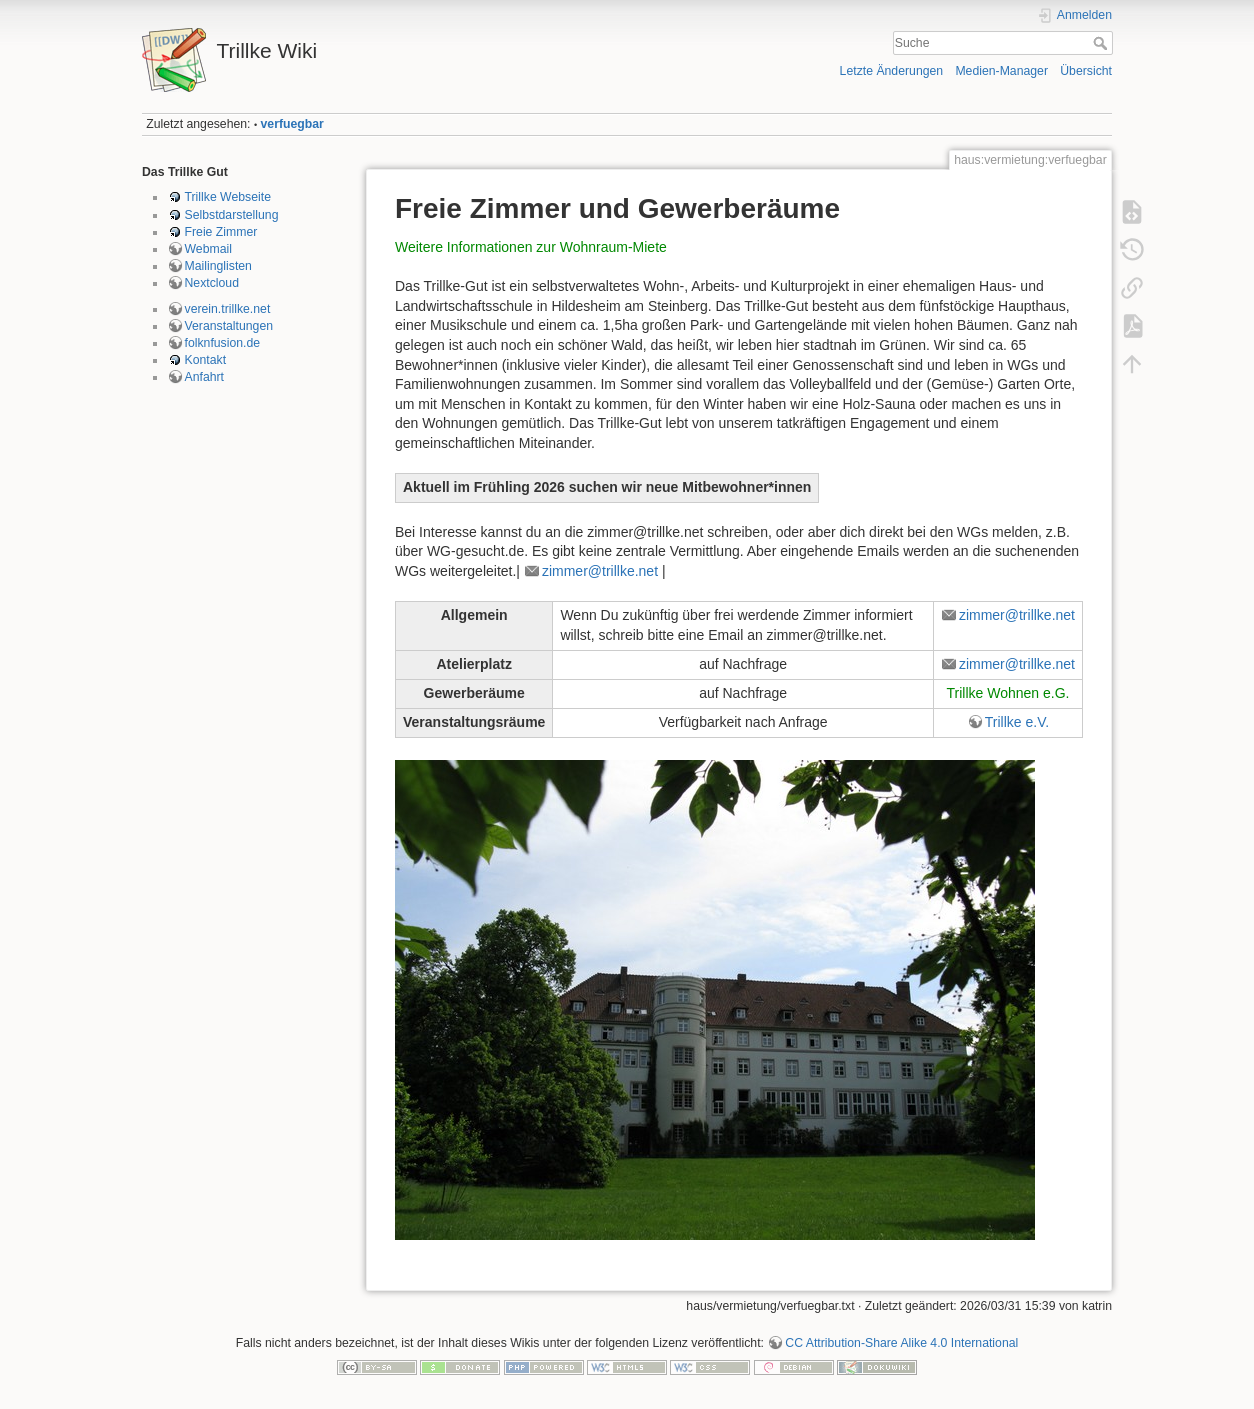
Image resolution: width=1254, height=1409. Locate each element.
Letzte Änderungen (892, 71)
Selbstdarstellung (232, 215)
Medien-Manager (1001, 71)
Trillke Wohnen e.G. (1007, 693)
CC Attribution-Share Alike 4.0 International (901, 1343)
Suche (1102, 43)
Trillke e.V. (1017, 722)
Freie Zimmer (221, 232)
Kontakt (206, 360)
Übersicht (1086, 71)
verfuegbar (292, 124)
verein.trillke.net (228, 309)
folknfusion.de (223, 343)
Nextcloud (212, 283)
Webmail (208, 249)
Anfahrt (205, 377)
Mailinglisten (218, 266)
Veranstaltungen (229, 326)
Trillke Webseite (228, 197)
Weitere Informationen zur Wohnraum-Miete (531, 247)
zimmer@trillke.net (600, 571)
